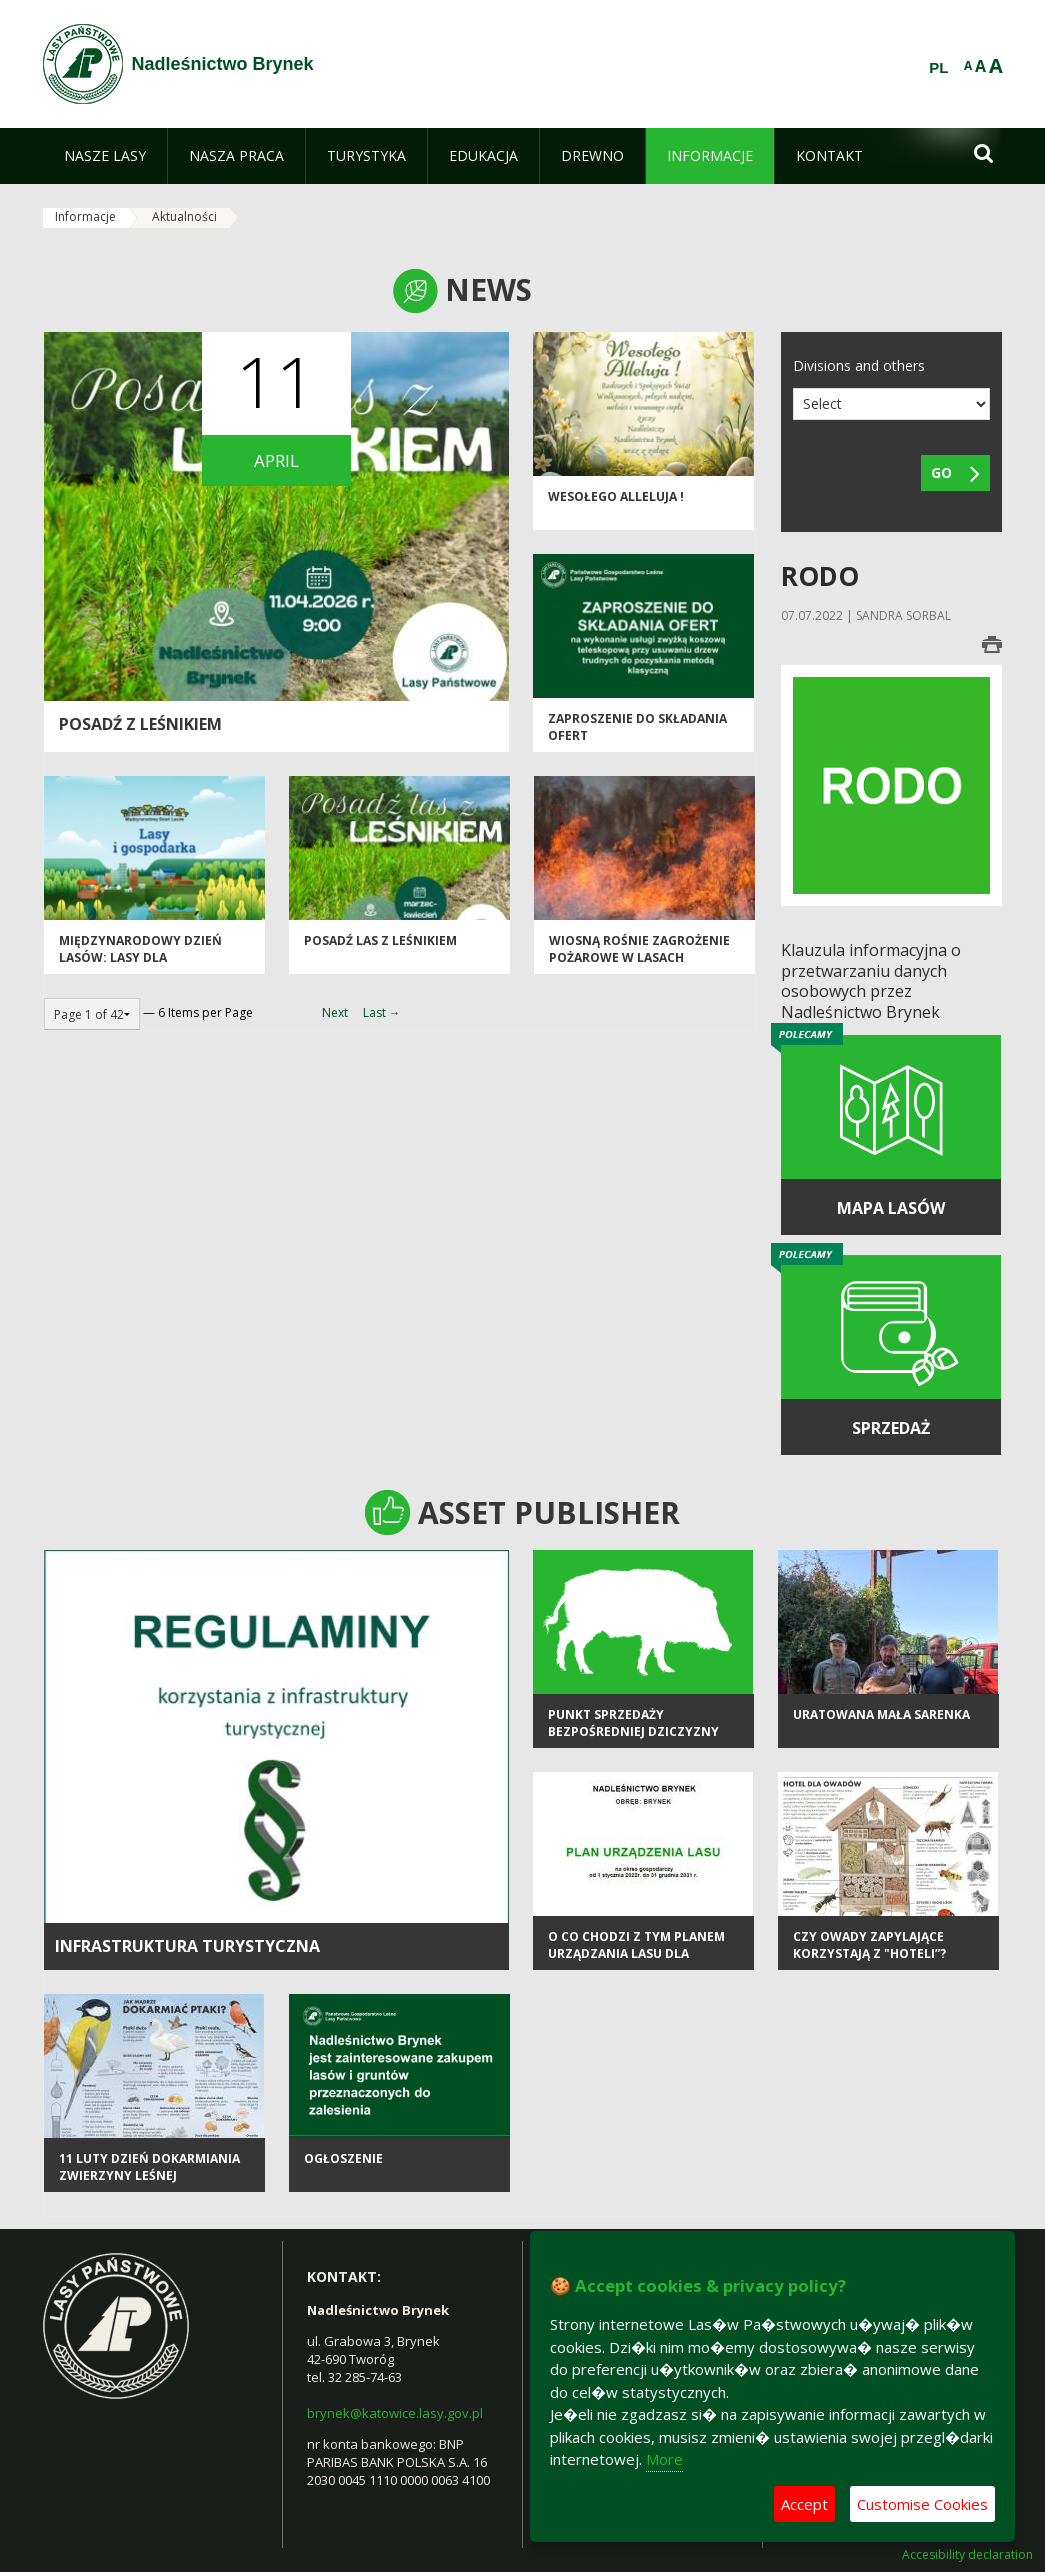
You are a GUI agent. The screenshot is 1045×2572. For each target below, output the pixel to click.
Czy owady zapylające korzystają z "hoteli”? (869, 1945)
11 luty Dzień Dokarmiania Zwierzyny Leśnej (149, 2167)
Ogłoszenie (343, 2158)
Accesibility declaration (967, 2555)
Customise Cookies (922, 2504)
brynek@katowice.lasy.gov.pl (395, 2413)
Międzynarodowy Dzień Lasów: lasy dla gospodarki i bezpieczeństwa (140, 966)
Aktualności (184, 216)
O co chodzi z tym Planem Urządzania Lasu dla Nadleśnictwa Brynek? (636, 1954)
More (664, 2459)
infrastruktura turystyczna (187, 1946)
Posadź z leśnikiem (140, 724)
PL (938, 68)
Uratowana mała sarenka (881, 1714)
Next (335, 1012)
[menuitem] (105, 156)
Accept (804, 2504)
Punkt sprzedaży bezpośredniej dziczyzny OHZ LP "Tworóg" (633, 1732)
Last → (382, 1012)
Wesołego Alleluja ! (616, 496)
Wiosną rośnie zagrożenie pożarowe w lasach (639, 949)
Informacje (85, 216)
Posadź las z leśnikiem (380, 940)
